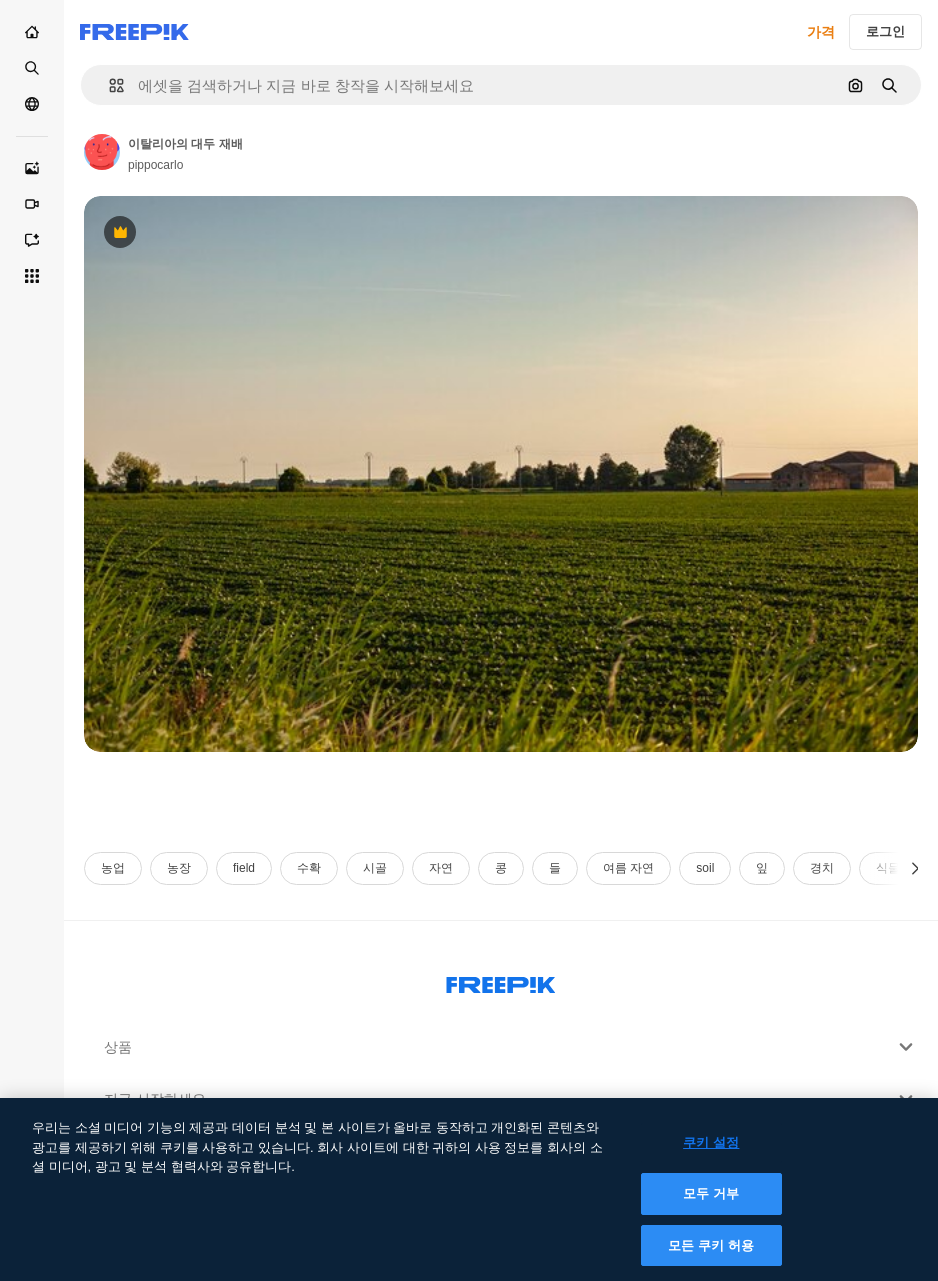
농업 (113, 868)
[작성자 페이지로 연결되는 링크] (102, 152)
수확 (309, 868)
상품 (511, 1047)
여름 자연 (628, 868)
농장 (179, 868)
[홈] (32, 32)
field (244, 868)
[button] (108, 85)
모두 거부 (711, 1205)
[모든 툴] (32, 276)
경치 (822, 868)
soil (705, 868)
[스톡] (32, 68)
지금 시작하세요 (511, 1099)
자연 (441, 868)
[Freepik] (134, 32)
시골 (375, 868)
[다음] (915, 868)
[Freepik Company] (501, 981)
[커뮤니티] (32, 104)
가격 (821, 32)
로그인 (885, 31)
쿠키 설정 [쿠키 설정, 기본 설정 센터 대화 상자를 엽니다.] (711, 1154)
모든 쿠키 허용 (711, 1256)
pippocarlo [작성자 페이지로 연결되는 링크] (155, 165)
